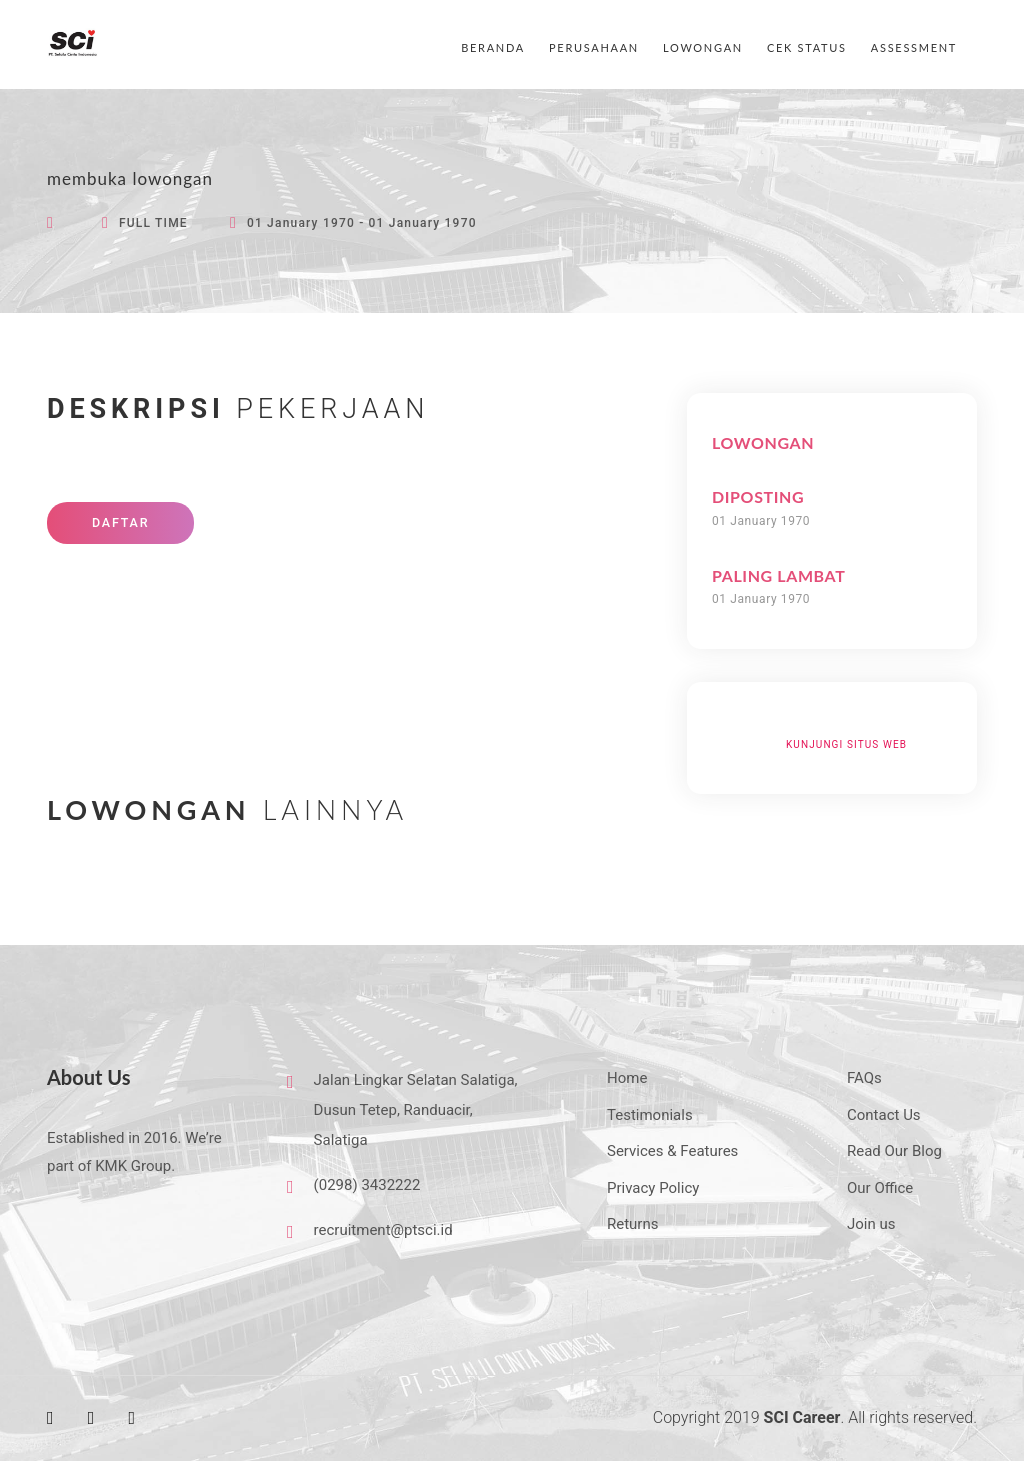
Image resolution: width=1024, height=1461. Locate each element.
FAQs (864, 1078)
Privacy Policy (653, 1188)
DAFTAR (120, 522)
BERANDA (493, 47)
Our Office (880, 1188)
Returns (632, 1224)
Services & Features (672, 1151)
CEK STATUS (807, 47)
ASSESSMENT (914, 47)
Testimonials (650, 1115)
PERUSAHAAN (594, 47)
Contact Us (884, 1115)
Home (627, 1078)
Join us (871, 1224)
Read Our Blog (894, 1151)
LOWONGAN (703, 47)
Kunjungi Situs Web (846, 744)
